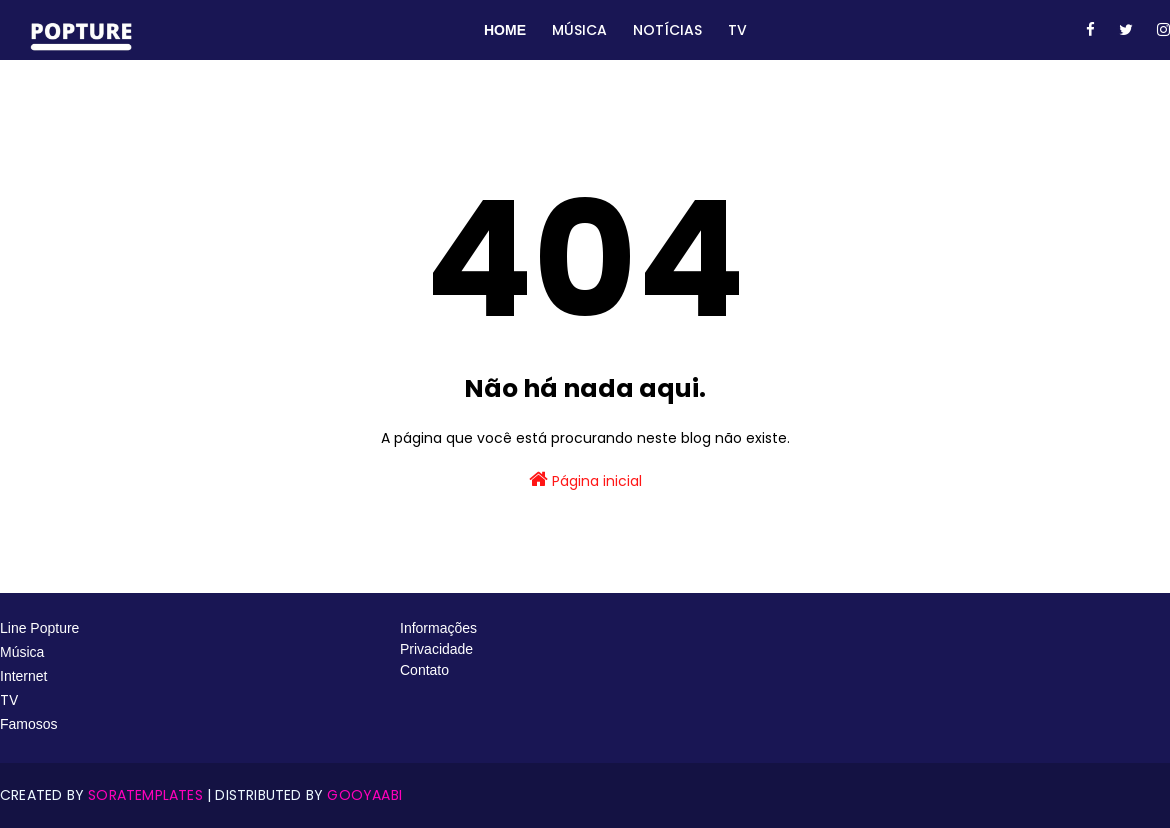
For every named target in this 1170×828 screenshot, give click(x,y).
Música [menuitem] (579, 30)
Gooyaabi (364, 795)
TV (11, 700)
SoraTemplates (145, 795)
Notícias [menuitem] (667, 30)
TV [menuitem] (737, 30)
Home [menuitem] (505, 30)
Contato (424, 670)
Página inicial (585, 480)
